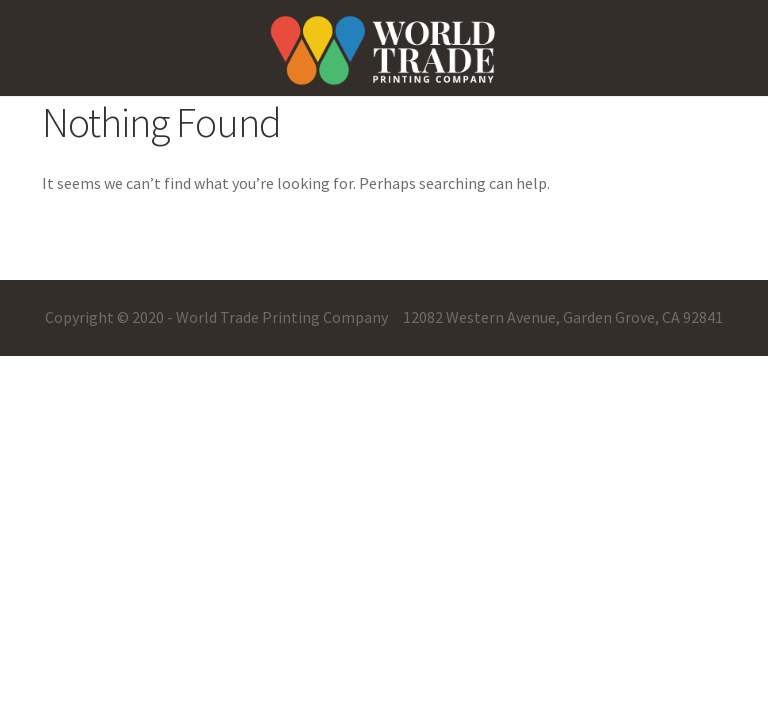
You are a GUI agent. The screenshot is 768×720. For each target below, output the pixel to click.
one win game (26, 0)
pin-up (15, 0)
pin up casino (8, 0)
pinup (2, 0)
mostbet (19, 0)
